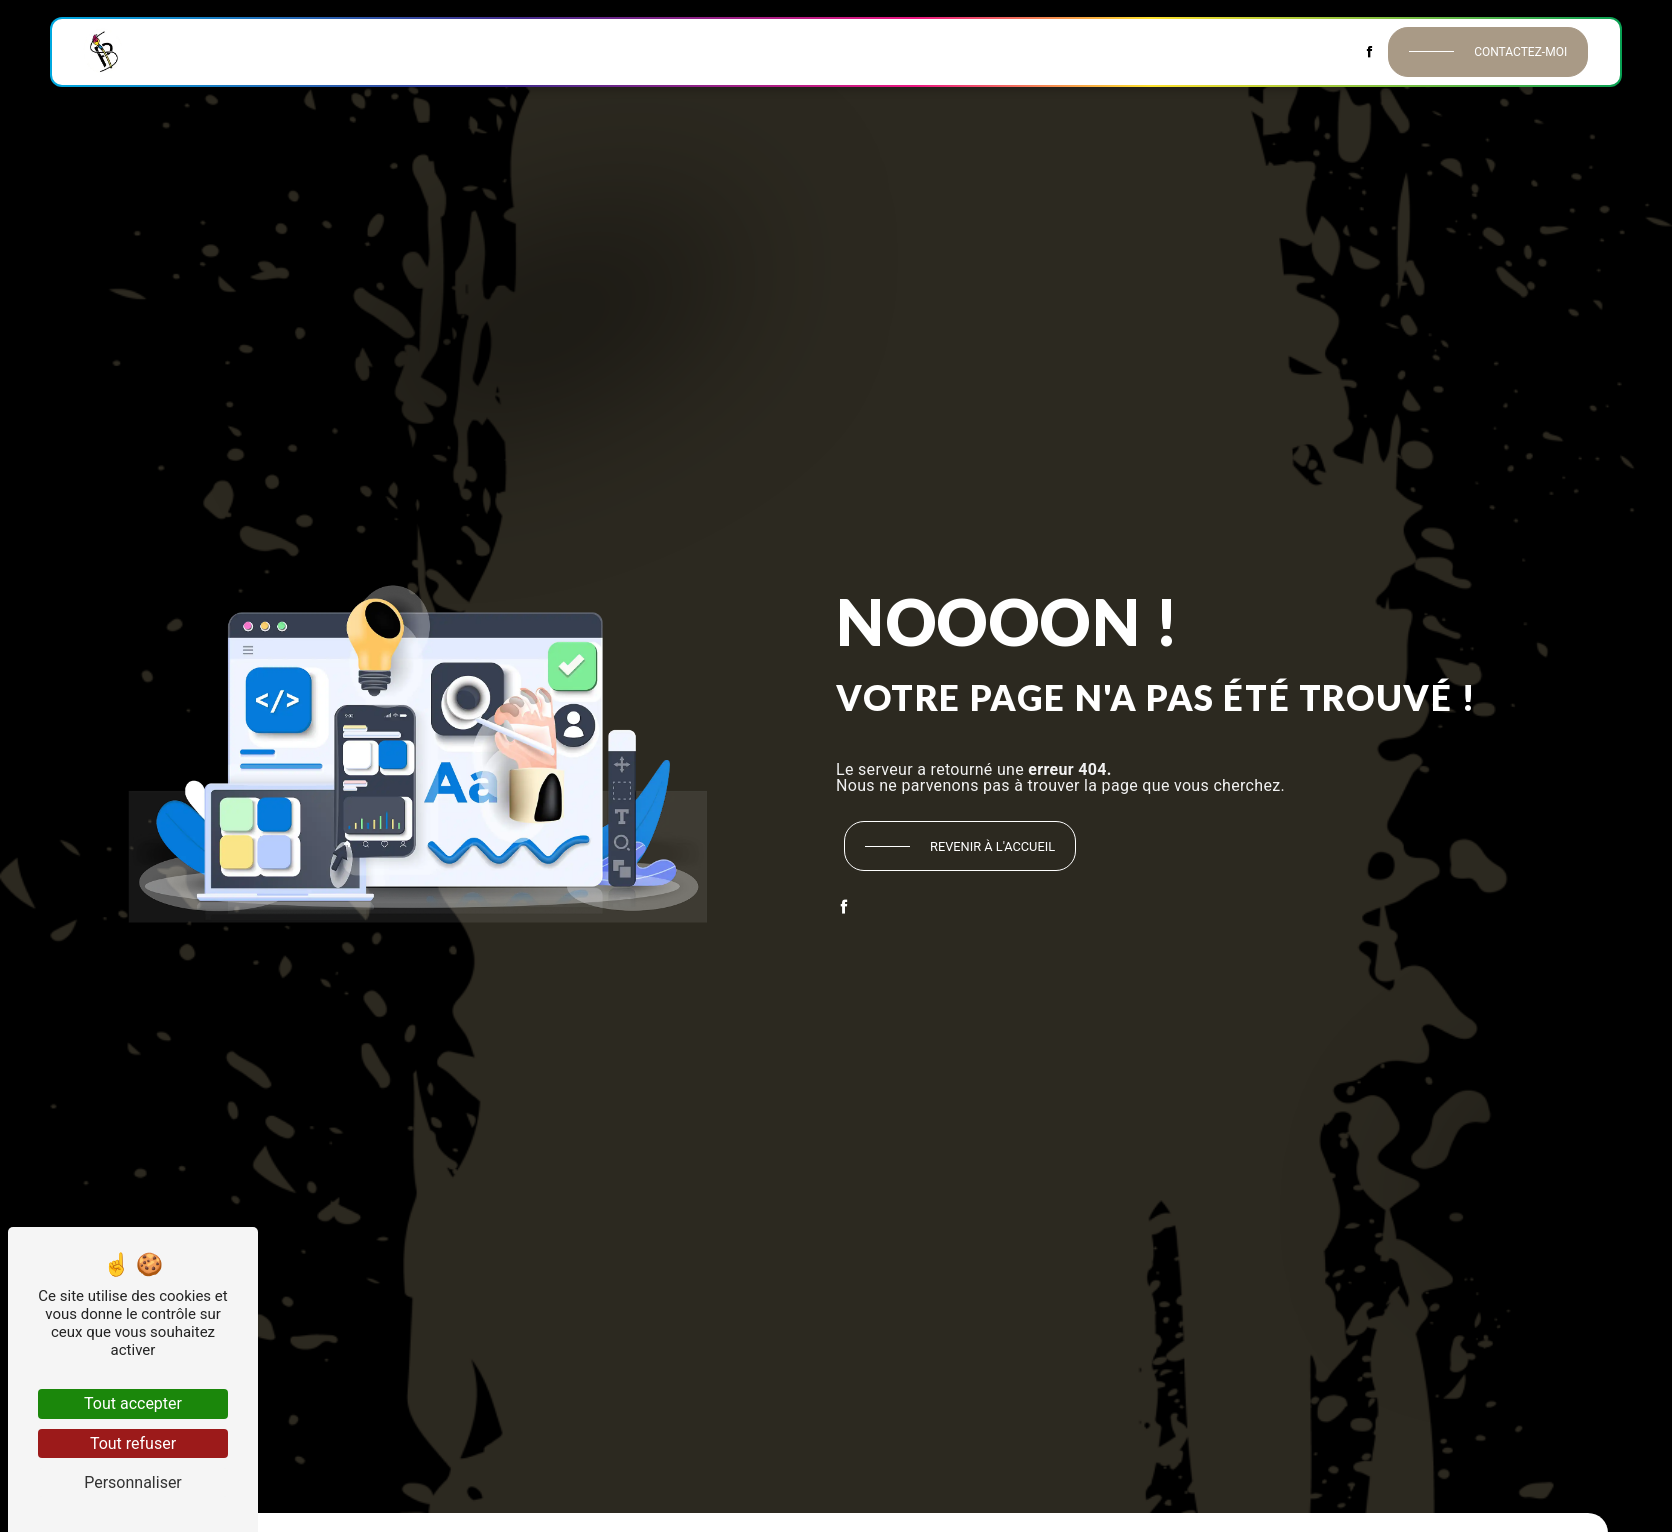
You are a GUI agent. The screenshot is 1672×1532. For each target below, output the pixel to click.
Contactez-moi (1520, 52)
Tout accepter (133, 1403)
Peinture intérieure (387, 51)
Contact (1316, 51)
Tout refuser (133, 1443)
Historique (261, 51)
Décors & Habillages (1191, 51)
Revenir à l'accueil (992, 846)
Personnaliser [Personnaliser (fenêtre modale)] (133, 1482)
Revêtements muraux (547, 51)
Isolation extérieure (1027, 51)
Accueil (176, 51)
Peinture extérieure (867, 51)
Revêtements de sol (709, 51)
